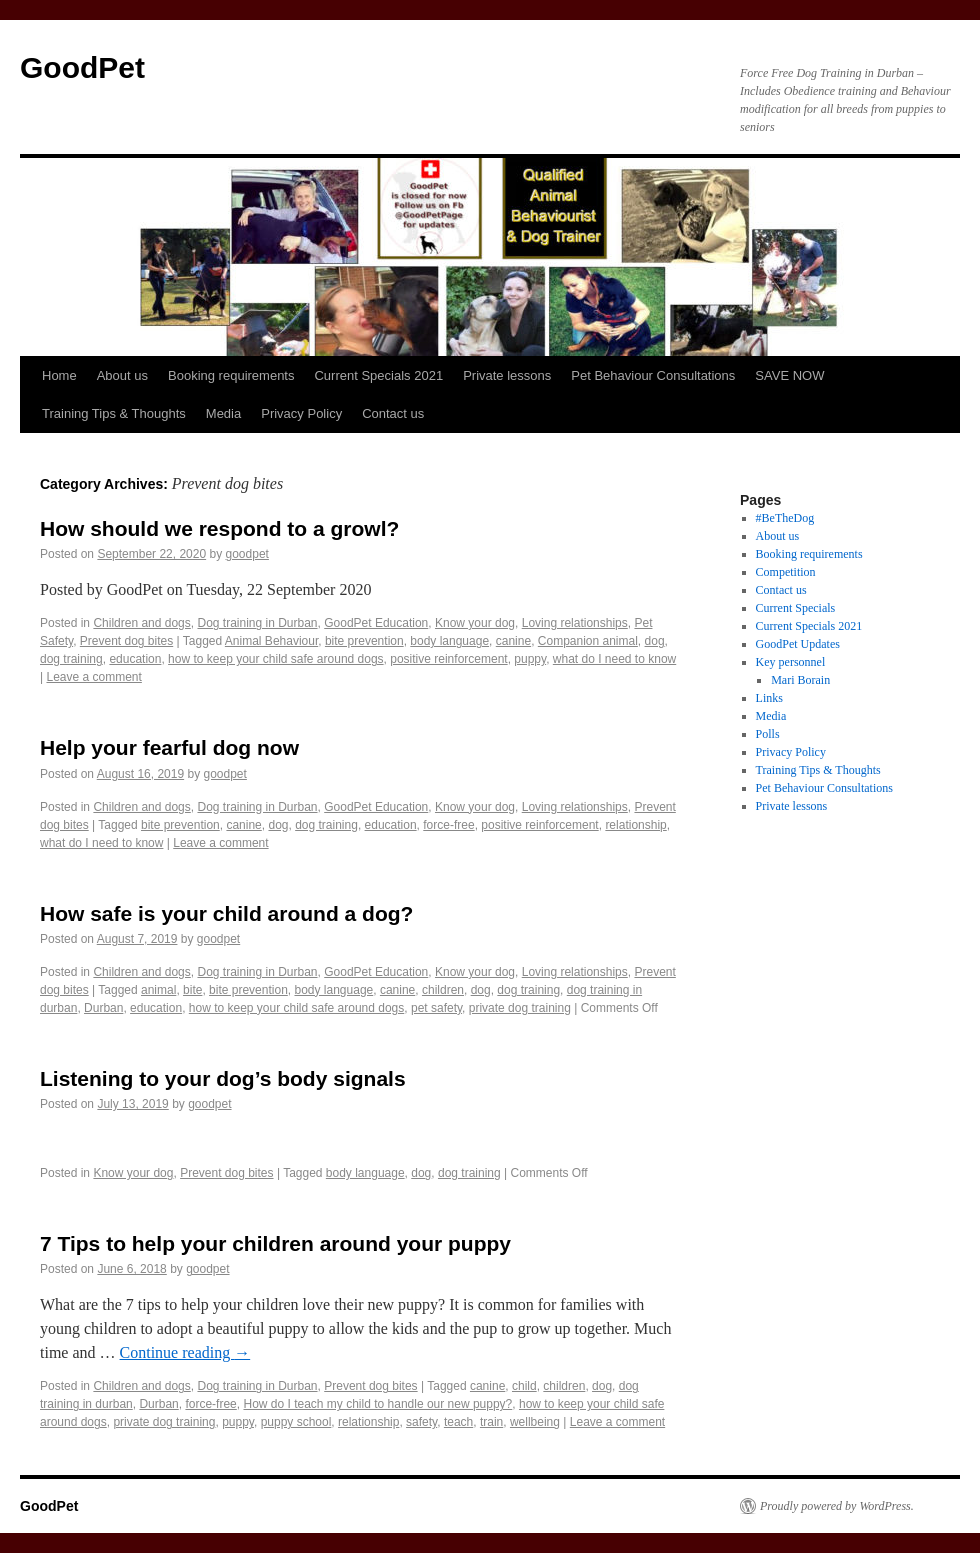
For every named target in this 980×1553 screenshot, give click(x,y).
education (135, 659)
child (524, 1386)
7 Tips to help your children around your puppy (275, 1243)
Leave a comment (93, 677)
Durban (103, 1008)
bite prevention (364, 641)
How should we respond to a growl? (219, 528)
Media (223, 413)
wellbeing (535, 1422)
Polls (768, 734)
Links (769, 698)
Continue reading (185, 1352)
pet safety (436, 1008)
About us (122, 375)
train (491, 1422)
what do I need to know (614, 659)
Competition (786, 572)
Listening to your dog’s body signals (223, 1078)
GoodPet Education (376, 623)
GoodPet (82, 67)
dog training (71, 659)
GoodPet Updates (798, 644)
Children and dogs (141, 623)
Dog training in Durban (257, 623)
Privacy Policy (301, 413)
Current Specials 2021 (378, 375)
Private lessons (507, 375)
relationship (635, 825)
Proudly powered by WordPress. (837, 1506)
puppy (530, 659)
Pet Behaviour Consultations (653, 375)
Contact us (393, 413)
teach (458, 1422)
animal (158, 990)
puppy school (296, 1422)
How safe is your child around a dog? (226, 913)
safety (421, 1422)
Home (59, 375)
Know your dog (475, 623)
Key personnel (791, 662)
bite (192, 990)
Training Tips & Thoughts (114, 413)
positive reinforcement (448, 659)
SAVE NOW (789, 375)
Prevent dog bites (126, 641)
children (443, 990)
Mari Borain (800, 680)
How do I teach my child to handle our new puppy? (377, 1404)
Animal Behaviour (271, 641)
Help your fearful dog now (169, 747)
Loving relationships (575, 623)
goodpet (247, 554)
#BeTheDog (785, 518)
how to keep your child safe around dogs (275, 659)
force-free (448, 825)
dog (655, 641)
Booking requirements (231, 375)
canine (513, 641)
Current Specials (796, 608)
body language (449, 641)
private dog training (520, 1008)
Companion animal (588, 641)
